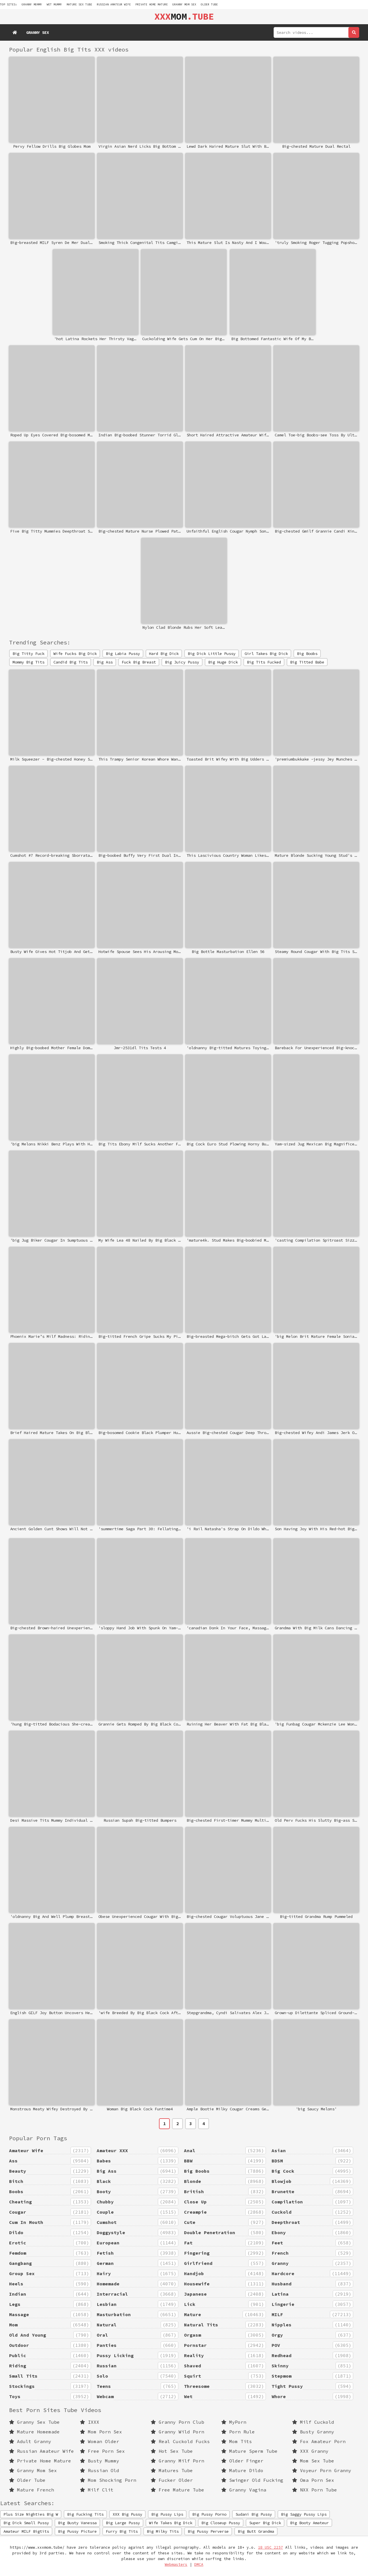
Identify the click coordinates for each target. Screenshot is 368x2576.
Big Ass (105, 662)
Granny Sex (37, 32)
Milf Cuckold (313, 2422)
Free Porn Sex (102, 2451)
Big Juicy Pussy (182, 662)
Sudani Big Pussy (253, 2514)
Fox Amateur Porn (319, 2441)
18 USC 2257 (270, 2547)
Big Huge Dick (223, 662)
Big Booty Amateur (309, 2522)
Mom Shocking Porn (108, 2480)
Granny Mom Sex (184, 4)
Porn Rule (238, 2432)
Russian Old (99, 2470)
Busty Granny (313, 2432)
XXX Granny (310, 2451)
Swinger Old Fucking (252, 2480)
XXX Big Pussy (127, 2514)
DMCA (198, 2564)
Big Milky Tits (163, 2531)
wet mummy (54, 4)
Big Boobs (307, 653)
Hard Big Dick (164, 653)
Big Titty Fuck (28, 653)
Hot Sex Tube (172, 2451)
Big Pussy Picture (77, 2531)
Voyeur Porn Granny (321, 2470)
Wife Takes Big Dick (170, 2522)
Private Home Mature (151, 4)
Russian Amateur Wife (114, 4)
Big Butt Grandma (256, 2531)
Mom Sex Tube (313, 2461)
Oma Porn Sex (313, 2480)
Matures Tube (172, 2470)
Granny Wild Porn (177, 2432)
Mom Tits (236, 2441)
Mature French (31, 2490)
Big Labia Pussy (123, 653)
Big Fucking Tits (85, 2514)
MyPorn (233, 2422)
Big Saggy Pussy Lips (303, 2514)
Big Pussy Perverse (208, 2531)
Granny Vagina (243, 2490)
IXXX (89, 2422)
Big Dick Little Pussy (211, 653)
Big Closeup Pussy (220, 2522)
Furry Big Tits (122, 2531)
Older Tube (209, 4)
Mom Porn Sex (101, 2432)
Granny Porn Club (177, 2422)
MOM (184, 16)
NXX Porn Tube (314, 2490)
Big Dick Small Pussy (26, 2522)
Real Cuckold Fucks (180, 2441)
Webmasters (176, 2564)
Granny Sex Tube (34, 2422)
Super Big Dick (265, 2522)
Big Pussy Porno (209, 2514)
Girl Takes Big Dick (266, 653)
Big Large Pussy (123, 2522)
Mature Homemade (34, 2432)
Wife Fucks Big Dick (75, 653)
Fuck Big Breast (139, 662)
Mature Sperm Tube (249, 2451)
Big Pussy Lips (167, 2514)
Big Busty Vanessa (77, 2522)
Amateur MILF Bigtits (26, 2531)
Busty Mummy (99, 2461)
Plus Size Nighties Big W (30, 2514)
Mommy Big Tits (28, 662)
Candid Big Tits (70, 662)
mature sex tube (79, 4)
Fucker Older (172, 2480)
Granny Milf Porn (177, 2461)
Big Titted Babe (307, 662)
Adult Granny (30, 2441)
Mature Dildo (242, 2470)
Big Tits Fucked (264, 662)
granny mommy (32, 4)
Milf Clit (96, 2490)
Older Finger (242, 2461)
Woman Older (99, 2441)
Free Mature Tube (177, 2490)
